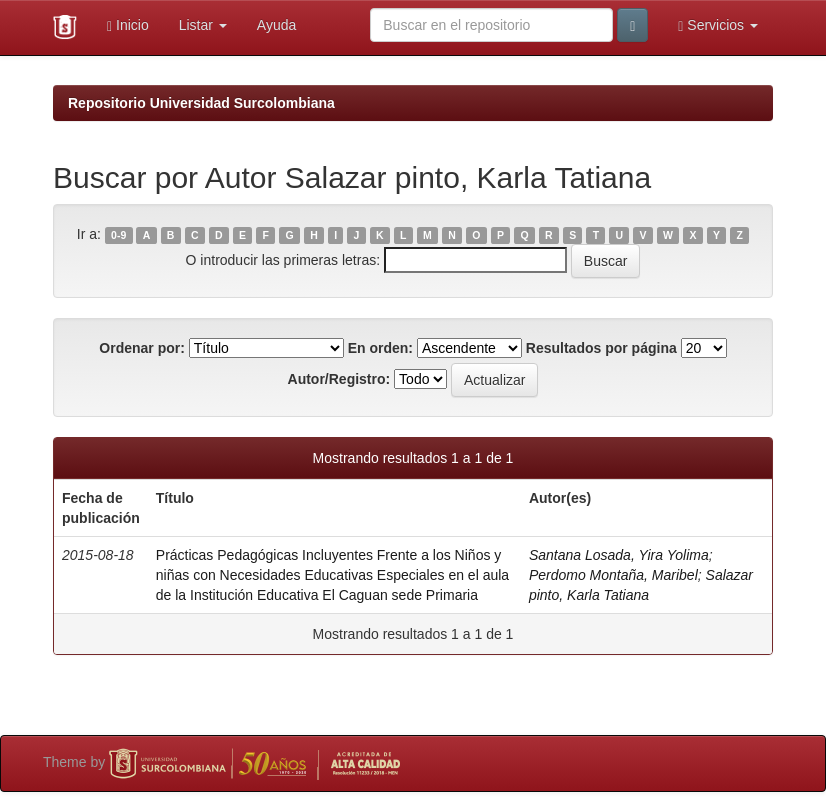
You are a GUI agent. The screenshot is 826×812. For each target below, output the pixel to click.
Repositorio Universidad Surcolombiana (201, 103)
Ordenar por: (142, 348)
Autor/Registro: (339, 379)
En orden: (380, 348)
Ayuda (276, 25)
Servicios (718, 25)
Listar (203, 25)
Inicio (128, 25)
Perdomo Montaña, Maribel (613, 575)
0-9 (118, 235)
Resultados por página (601, 348)
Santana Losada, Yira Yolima (619, 555)
